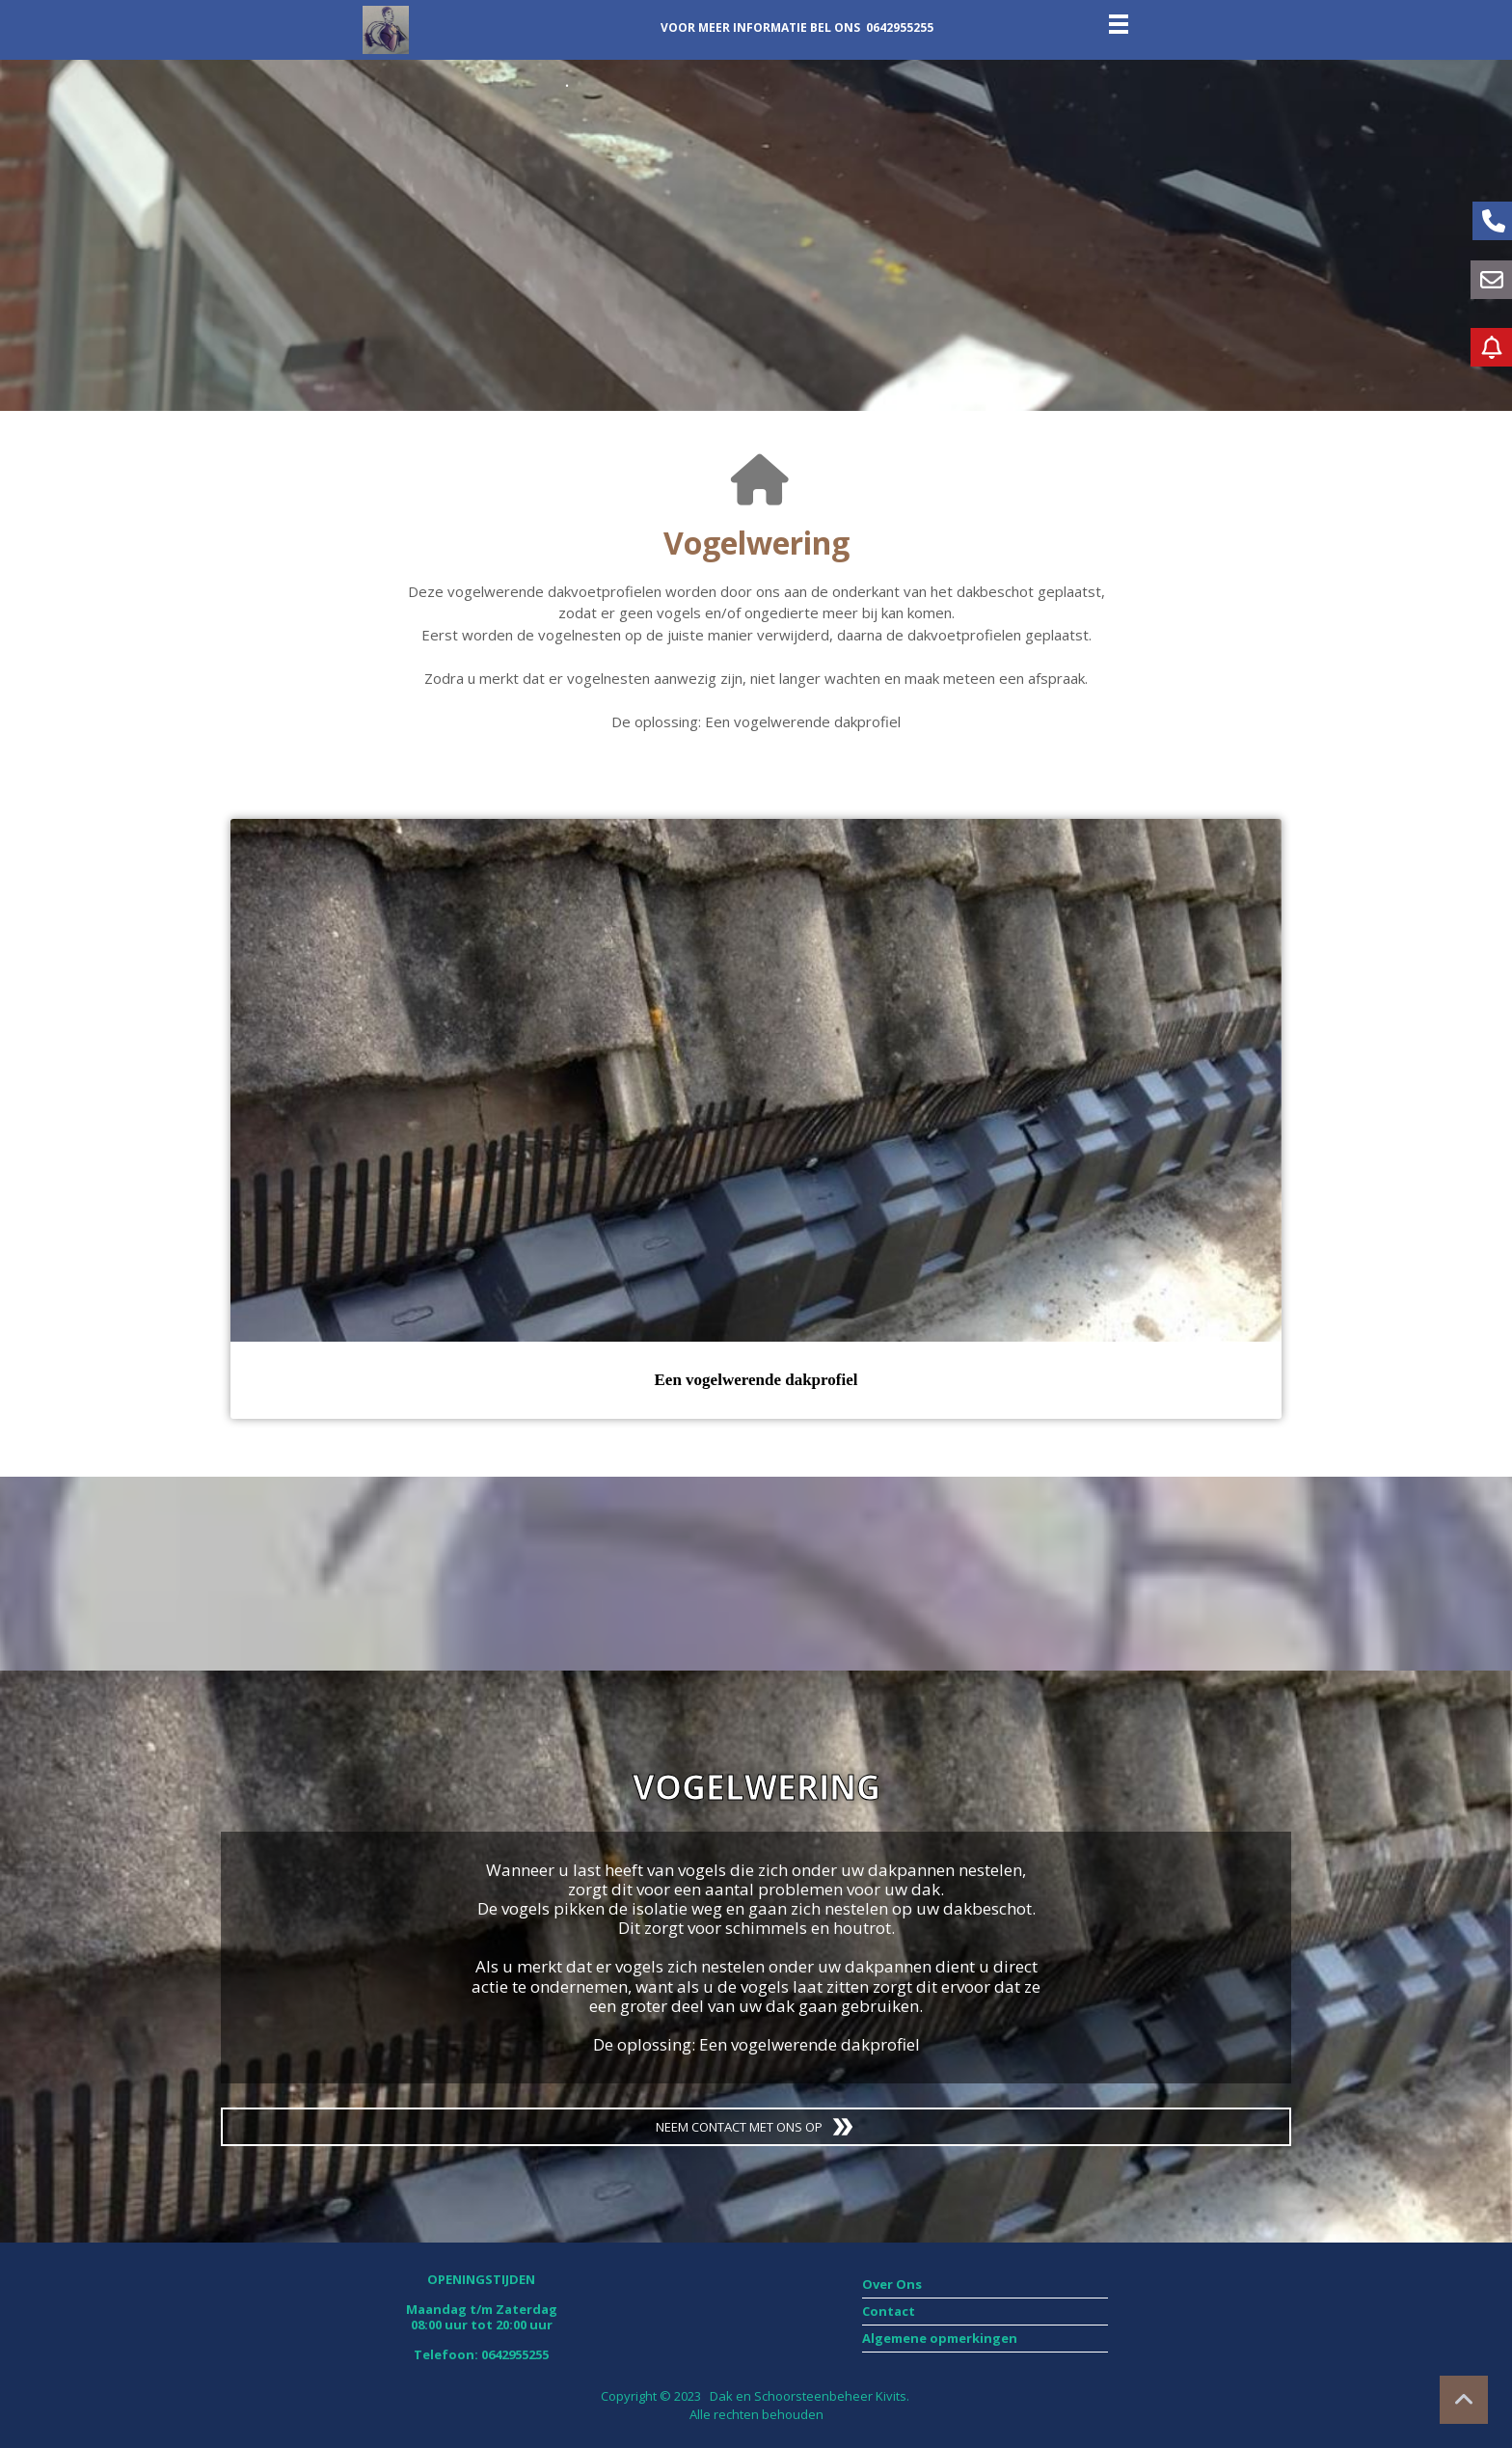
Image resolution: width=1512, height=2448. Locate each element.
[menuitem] (985, 2284)
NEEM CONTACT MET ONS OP (756, 2126)
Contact (888, 2311)
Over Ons (892, 2284)
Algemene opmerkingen (941, 2338)
